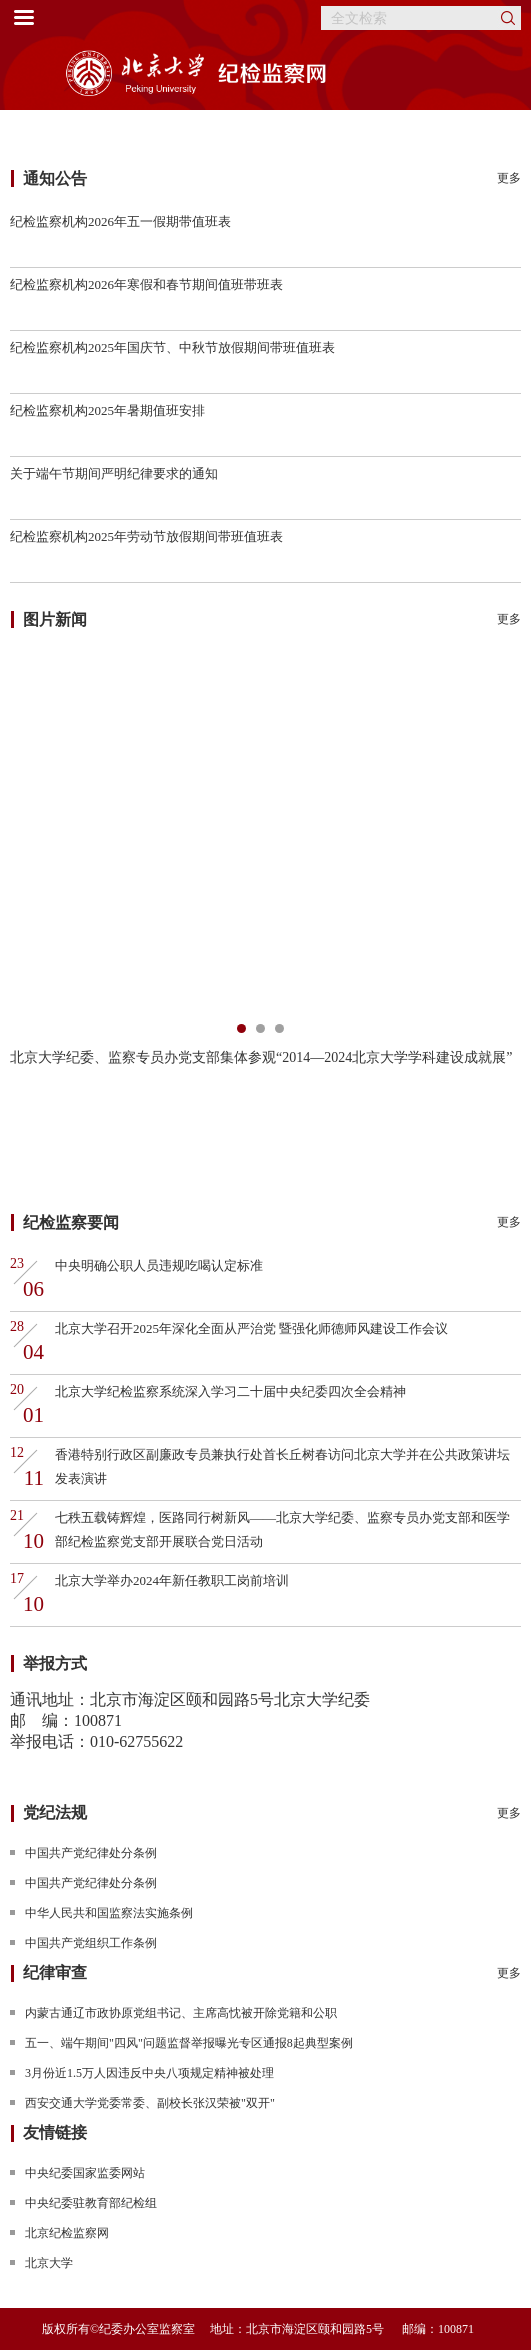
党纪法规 (55, 1812)
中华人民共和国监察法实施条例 (109, 1913)
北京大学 (49, 2263)
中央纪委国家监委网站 (85, 2173)
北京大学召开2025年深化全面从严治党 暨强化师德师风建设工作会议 (251, 1328)
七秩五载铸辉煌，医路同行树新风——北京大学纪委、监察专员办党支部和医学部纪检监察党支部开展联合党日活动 (282, 1529)
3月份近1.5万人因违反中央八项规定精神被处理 (149, 2073)
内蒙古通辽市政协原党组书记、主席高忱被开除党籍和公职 (181, 2013)
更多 (509, 178)
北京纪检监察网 (67, 2233)
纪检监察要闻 (71, 1222)
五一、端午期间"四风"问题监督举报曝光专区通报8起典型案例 (189, 2043)
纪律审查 (55, 1972)
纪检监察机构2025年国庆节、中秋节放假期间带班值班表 (172, 347)
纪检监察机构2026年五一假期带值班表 (120, 221)
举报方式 (55, 1663)
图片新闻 (55, 619)
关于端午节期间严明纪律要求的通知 (114, 473)
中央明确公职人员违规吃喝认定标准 (159, 1265)
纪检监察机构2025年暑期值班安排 (107, 410)
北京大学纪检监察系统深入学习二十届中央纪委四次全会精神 (230, 1391)
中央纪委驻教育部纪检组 (91, 2203)
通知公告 (55, 178)
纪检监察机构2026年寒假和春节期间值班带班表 (146, 284)
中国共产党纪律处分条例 (91, 1853)
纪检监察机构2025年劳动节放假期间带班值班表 (146, 536)
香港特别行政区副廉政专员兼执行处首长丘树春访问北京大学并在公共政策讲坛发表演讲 (282, 1466)
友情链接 (55, 2132)
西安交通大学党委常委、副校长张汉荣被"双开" (150, 2103)
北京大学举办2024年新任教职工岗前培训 (172, 1580)
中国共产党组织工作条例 (91, 1943)
